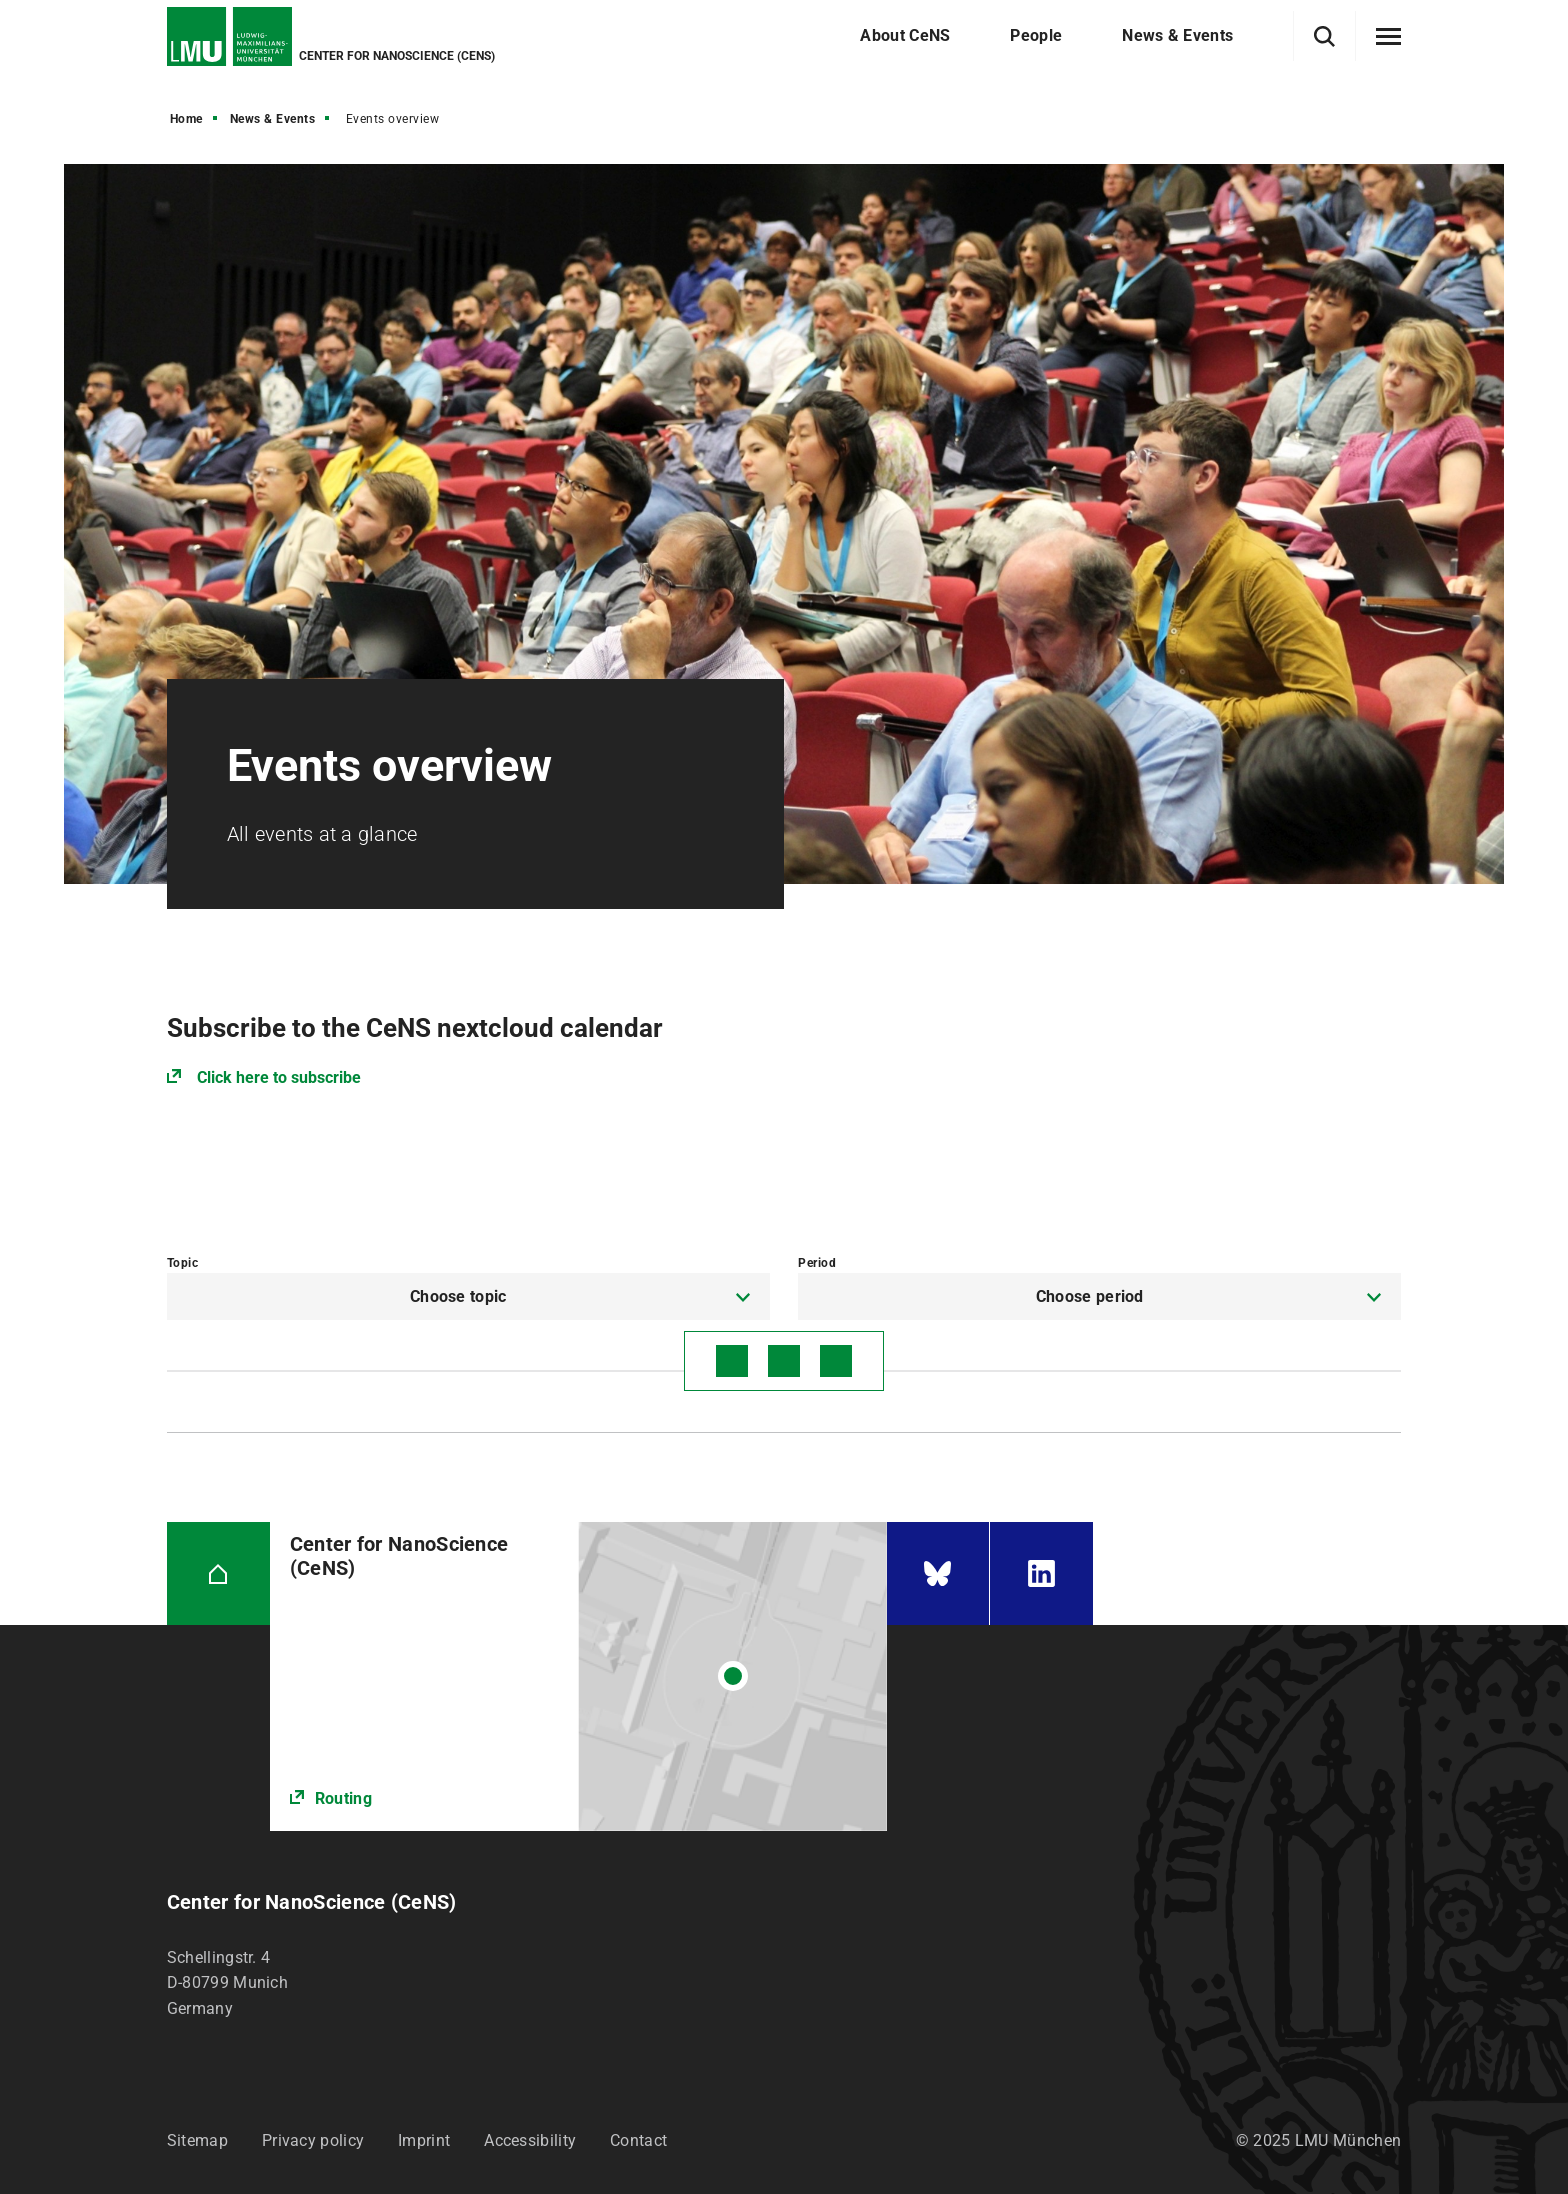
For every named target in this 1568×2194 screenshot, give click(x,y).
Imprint (424, 2140)
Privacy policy (313, 2140)
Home (186, 119)
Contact (638, 2140)
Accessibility (530, 2140)
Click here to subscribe (279, 1077)
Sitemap (197, 2140)
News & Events (273, 119)
